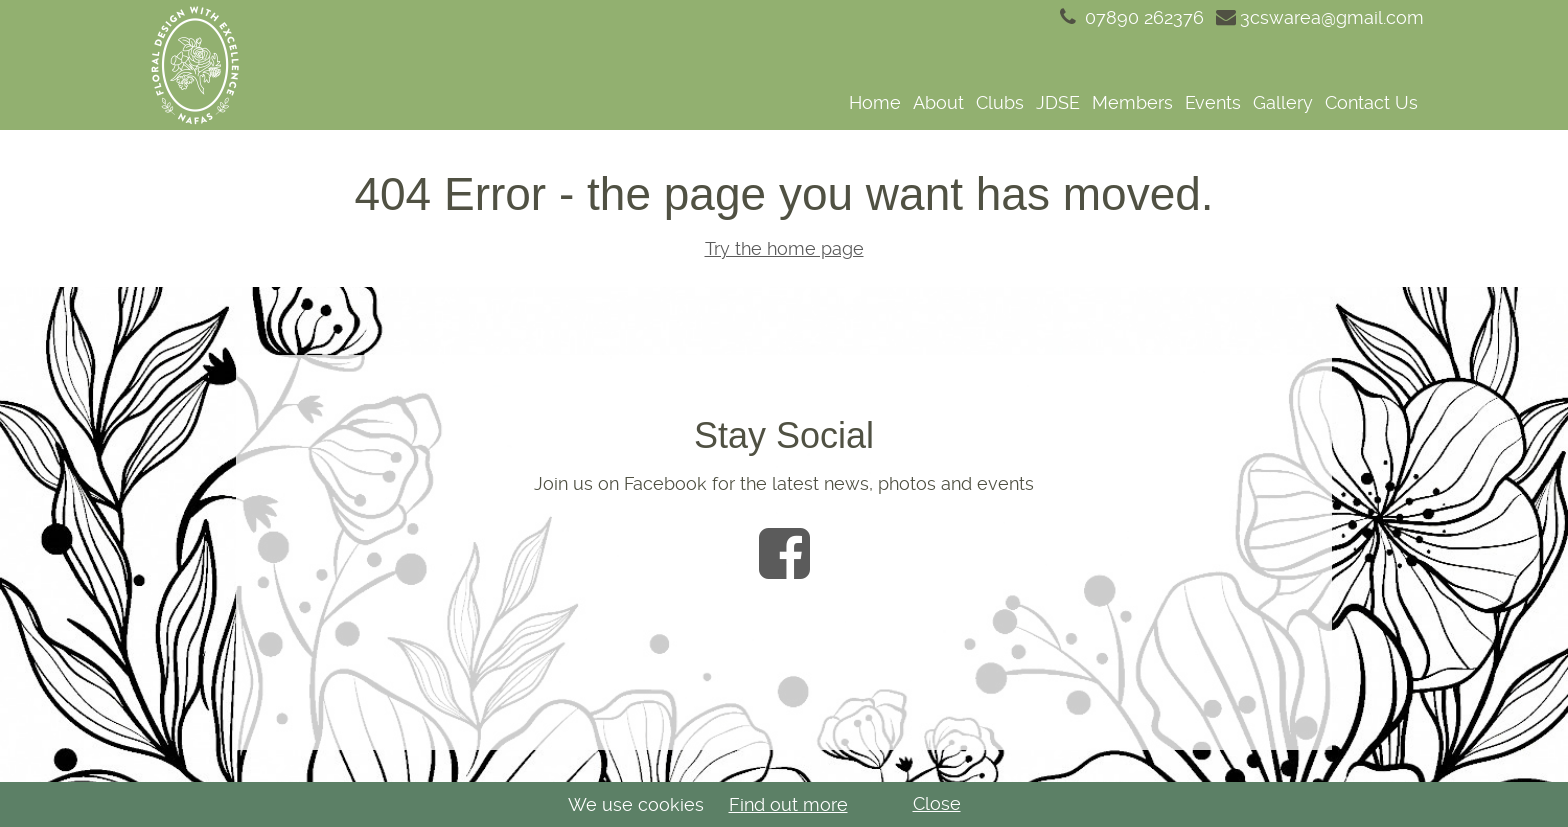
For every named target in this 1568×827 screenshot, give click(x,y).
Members (1132, 102)
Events (1213, 102)
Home (875, 102)
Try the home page (784, 248)
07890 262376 (1130, 17)
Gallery (1283, 102)
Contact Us (1371, 102)
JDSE (1058, 102)
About (938, 102)
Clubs (1000, 102)
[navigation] (847, 102)
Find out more (788, 804)
